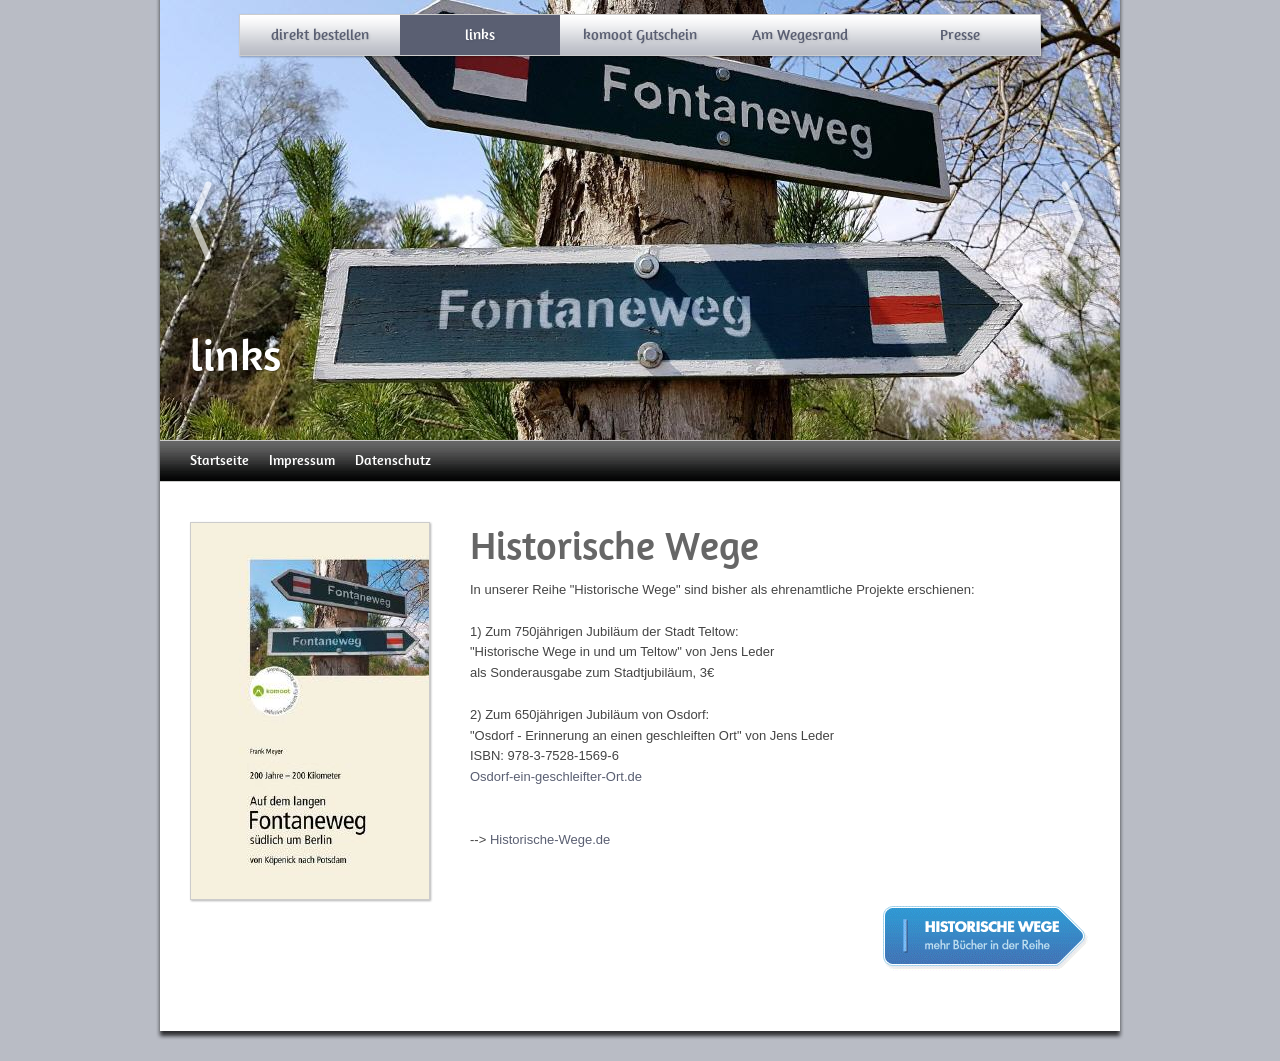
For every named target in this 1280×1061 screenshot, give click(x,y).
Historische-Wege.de (550, 839)
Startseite (219, 460)
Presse (960, 35)
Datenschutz (393, 460)
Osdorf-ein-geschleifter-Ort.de (556, 776)
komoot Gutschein (640, 35)
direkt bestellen (320, 35)
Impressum (302, 460)
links (480, 35)
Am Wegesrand (800, 35)
